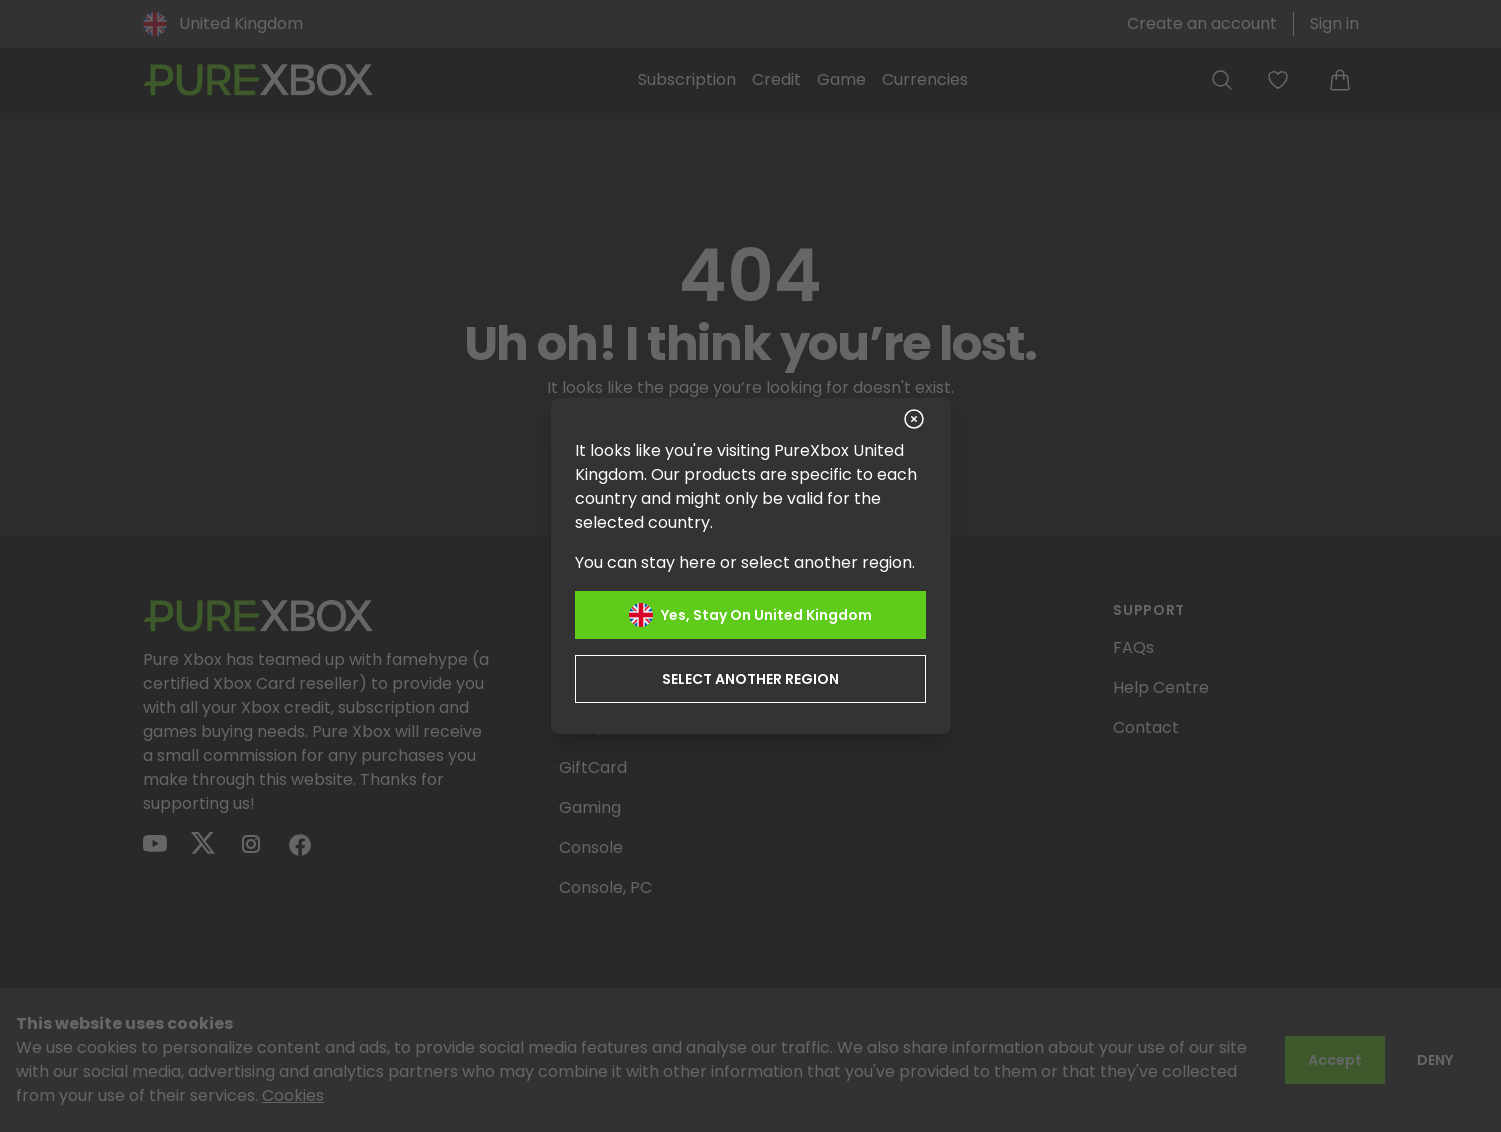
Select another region (750, 678)
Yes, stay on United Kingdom (750, 614)
